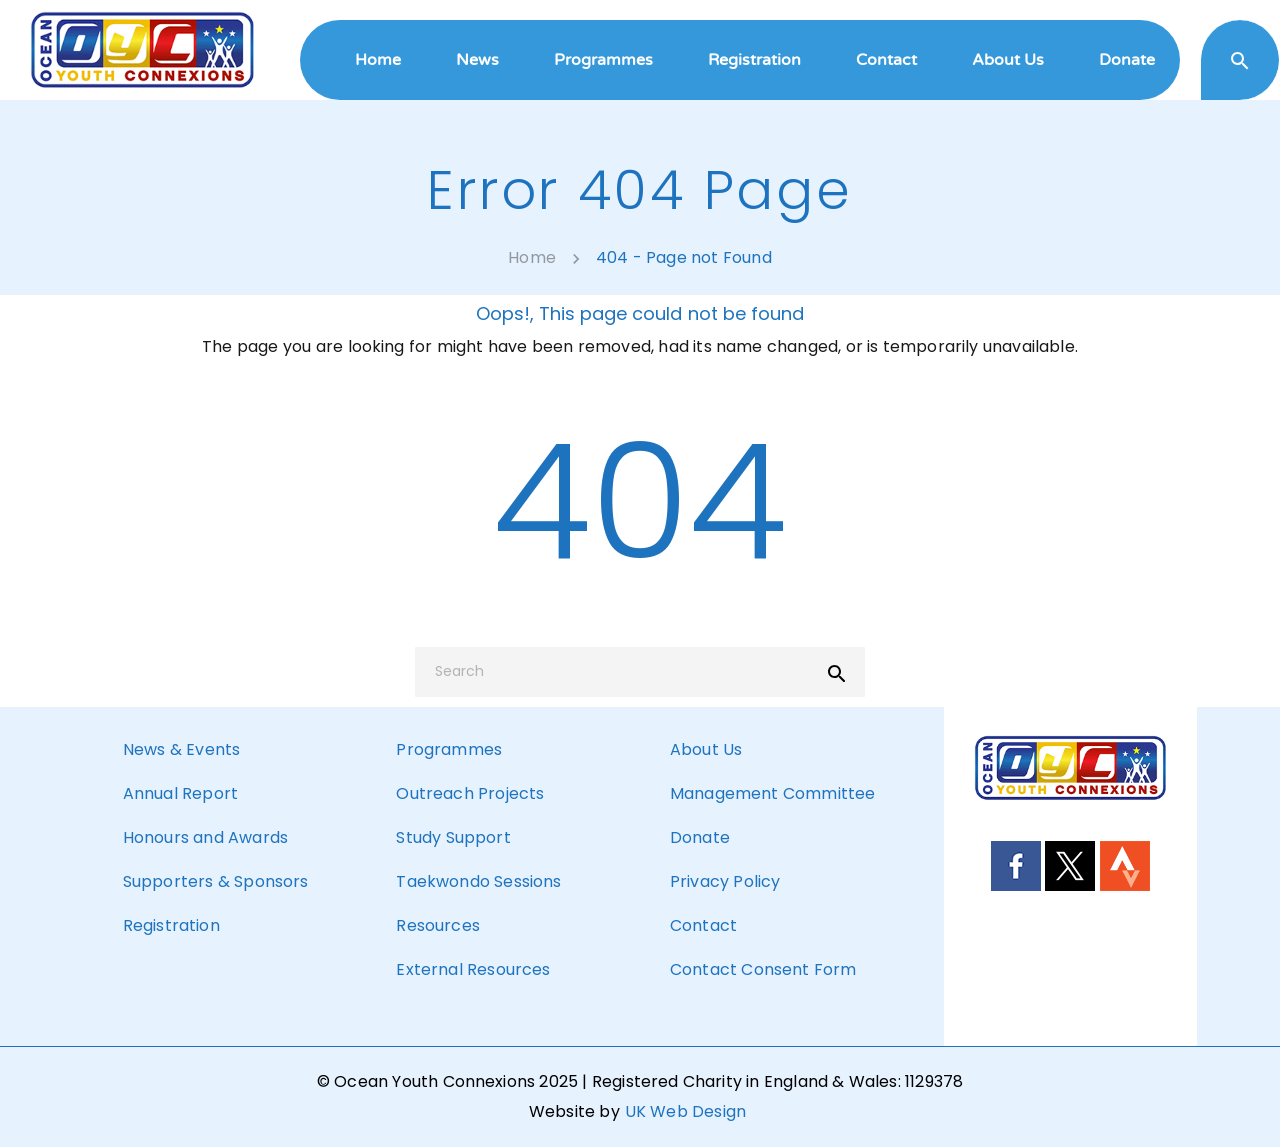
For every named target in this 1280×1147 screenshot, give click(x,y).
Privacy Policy (725, 881)
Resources (437, 925)
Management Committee (772, 793)
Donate (700, 837)
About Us (706, 749)
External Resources (473, 969)
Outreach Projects (470, 793)
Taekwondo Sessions (478, 881)
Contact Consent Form (763, 969)
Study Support (453, 837)
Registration (171, 925)
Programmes (449, 749)
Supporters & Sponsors (216, 881)
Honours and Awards (205, 837)
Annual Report (180, 793)
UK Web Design (685, 1111)
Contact (703, 925)
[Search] (640, 672)
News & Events (181, 749)
